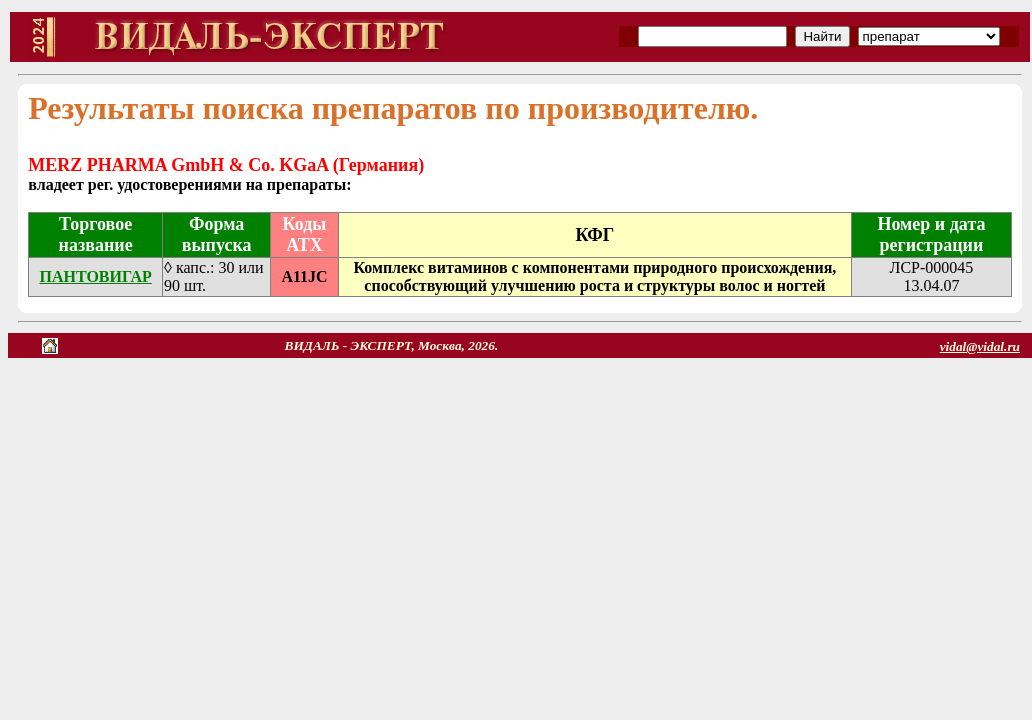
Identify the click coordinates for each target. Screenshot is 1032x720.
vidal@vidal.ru (980, 346)
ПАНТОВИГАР (95, 276)
